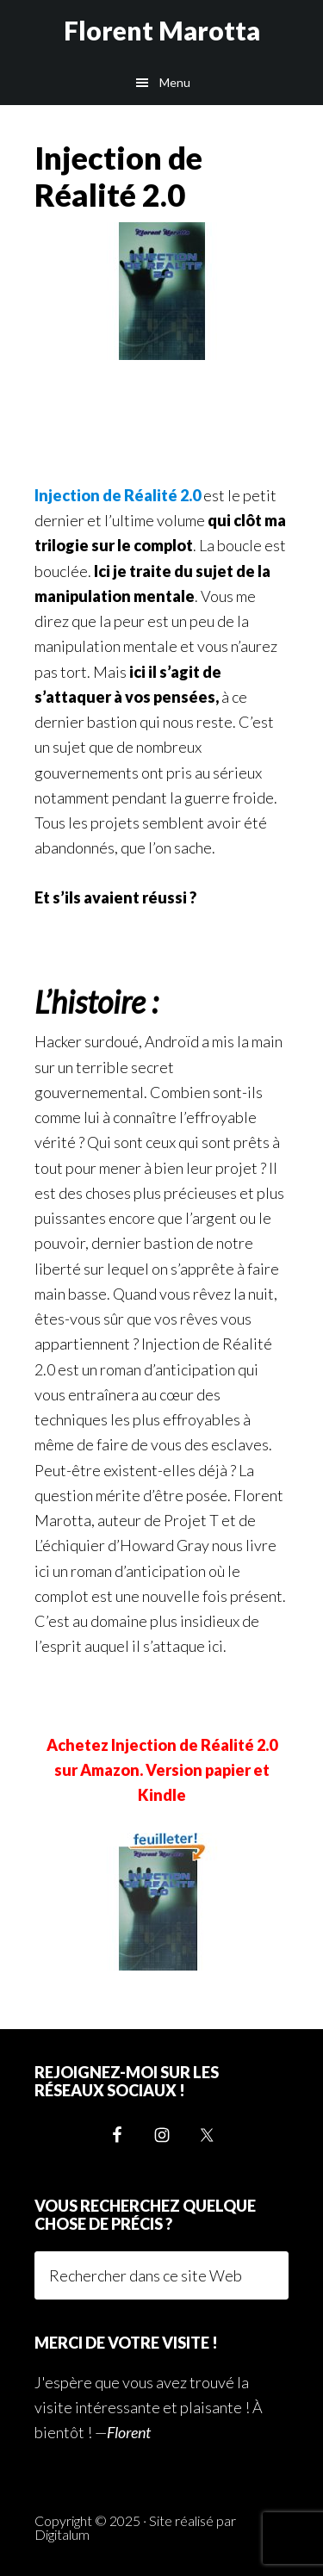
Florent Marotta (162, 30)
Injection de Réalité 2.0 (117, 495)
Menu (174, 82)
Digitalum (62, 2534)
